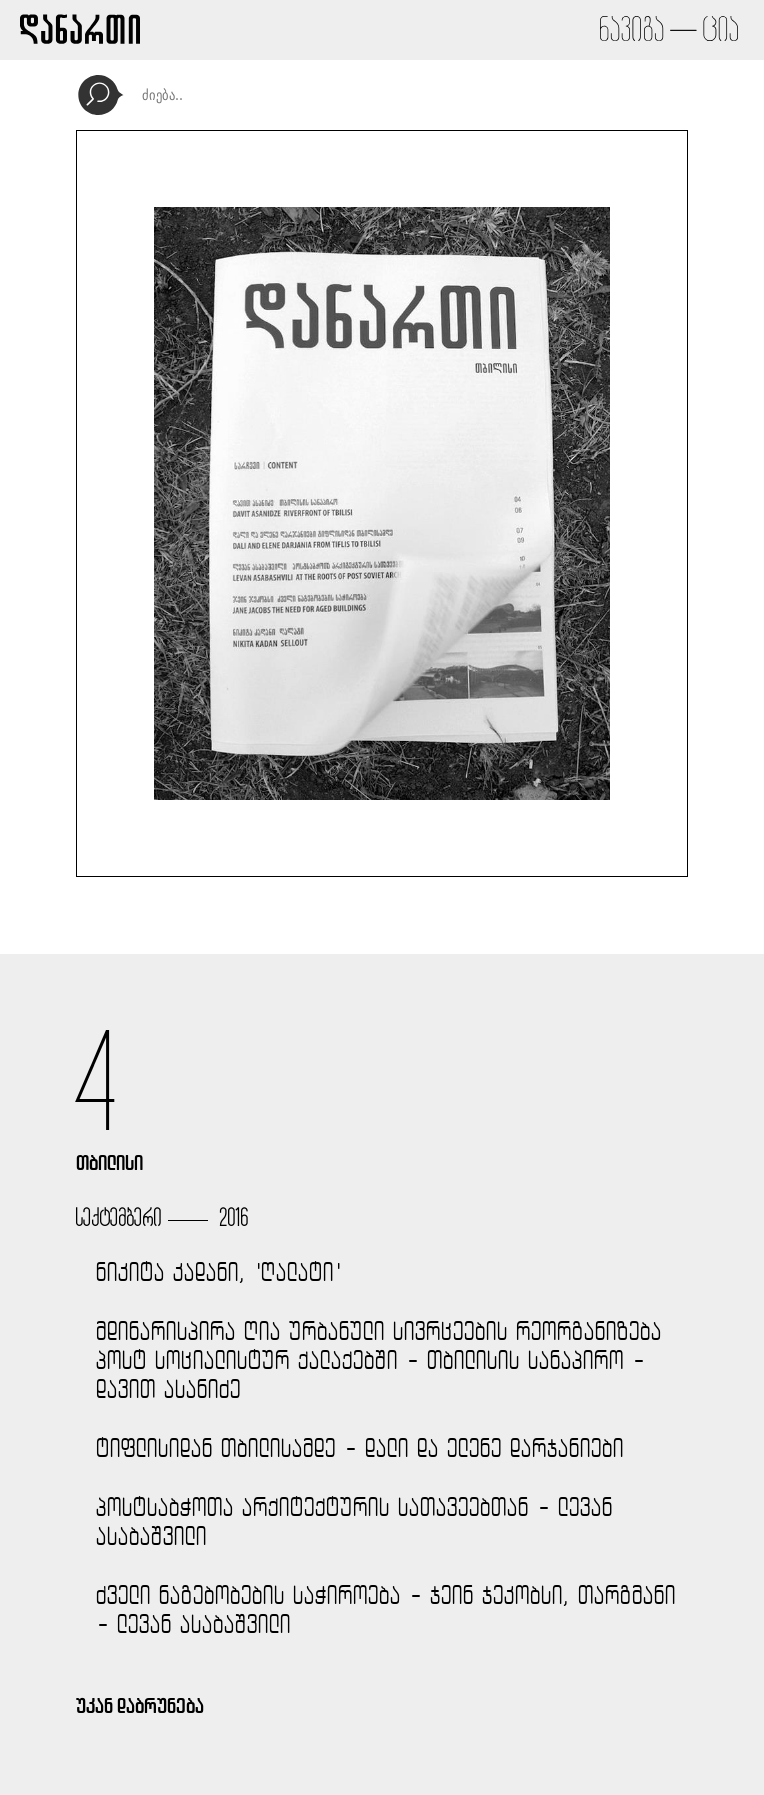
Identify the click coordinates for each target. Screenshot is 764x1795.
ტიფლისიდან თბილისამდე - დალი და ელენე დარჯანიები (360, 1448)
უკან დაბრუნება (140, 1706)
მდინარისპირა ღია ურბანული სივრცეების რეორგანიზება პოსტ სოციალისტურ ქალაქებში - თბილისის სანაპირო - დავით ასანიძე (379, 1360)
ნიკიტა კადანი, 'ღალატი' (218, 1272)
